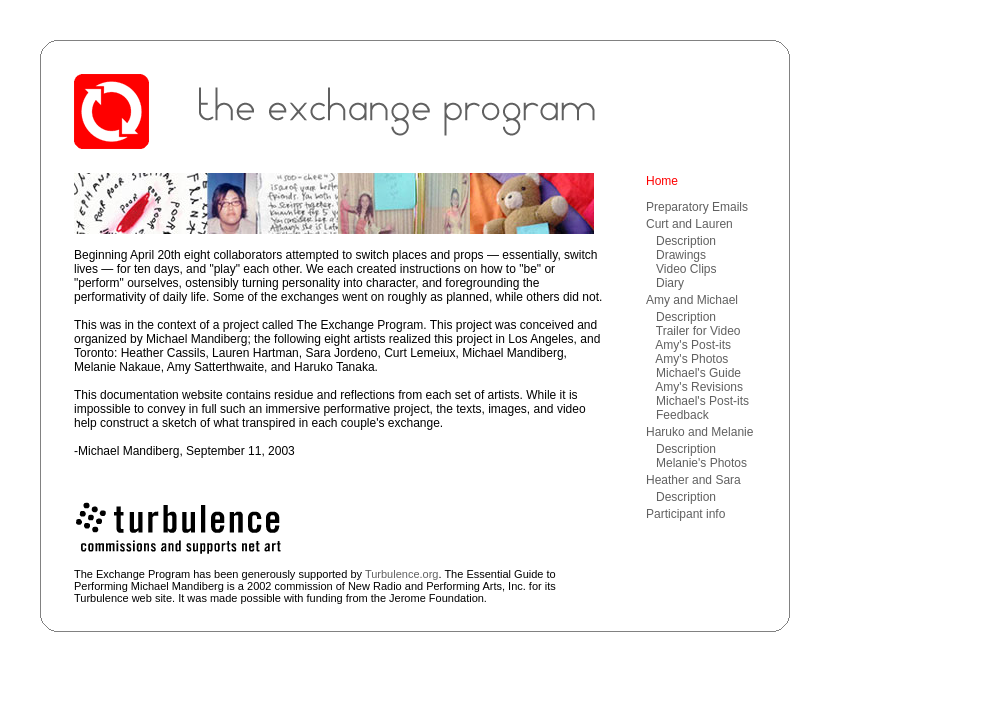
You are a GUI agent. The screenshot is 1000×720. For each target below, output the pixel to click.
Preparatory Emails (697, 207)
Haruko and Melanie (699, 432)
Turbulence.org (402, 574)
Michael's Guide (698, 373)
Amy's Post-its (693, 345)
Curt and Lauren (689, 224)
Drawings (681, 255)
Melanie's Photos (701, 463)
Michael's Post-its (702, 401)
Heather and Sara (693, 480)
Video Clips (686, 269)
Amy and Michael (692, 300)
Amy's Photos (691, 359)
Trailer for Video (698, 331)
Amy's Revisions (699, 387)
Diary (670, 283)
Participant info (685, 514)
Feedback (682, 415)
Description (686, 241)
